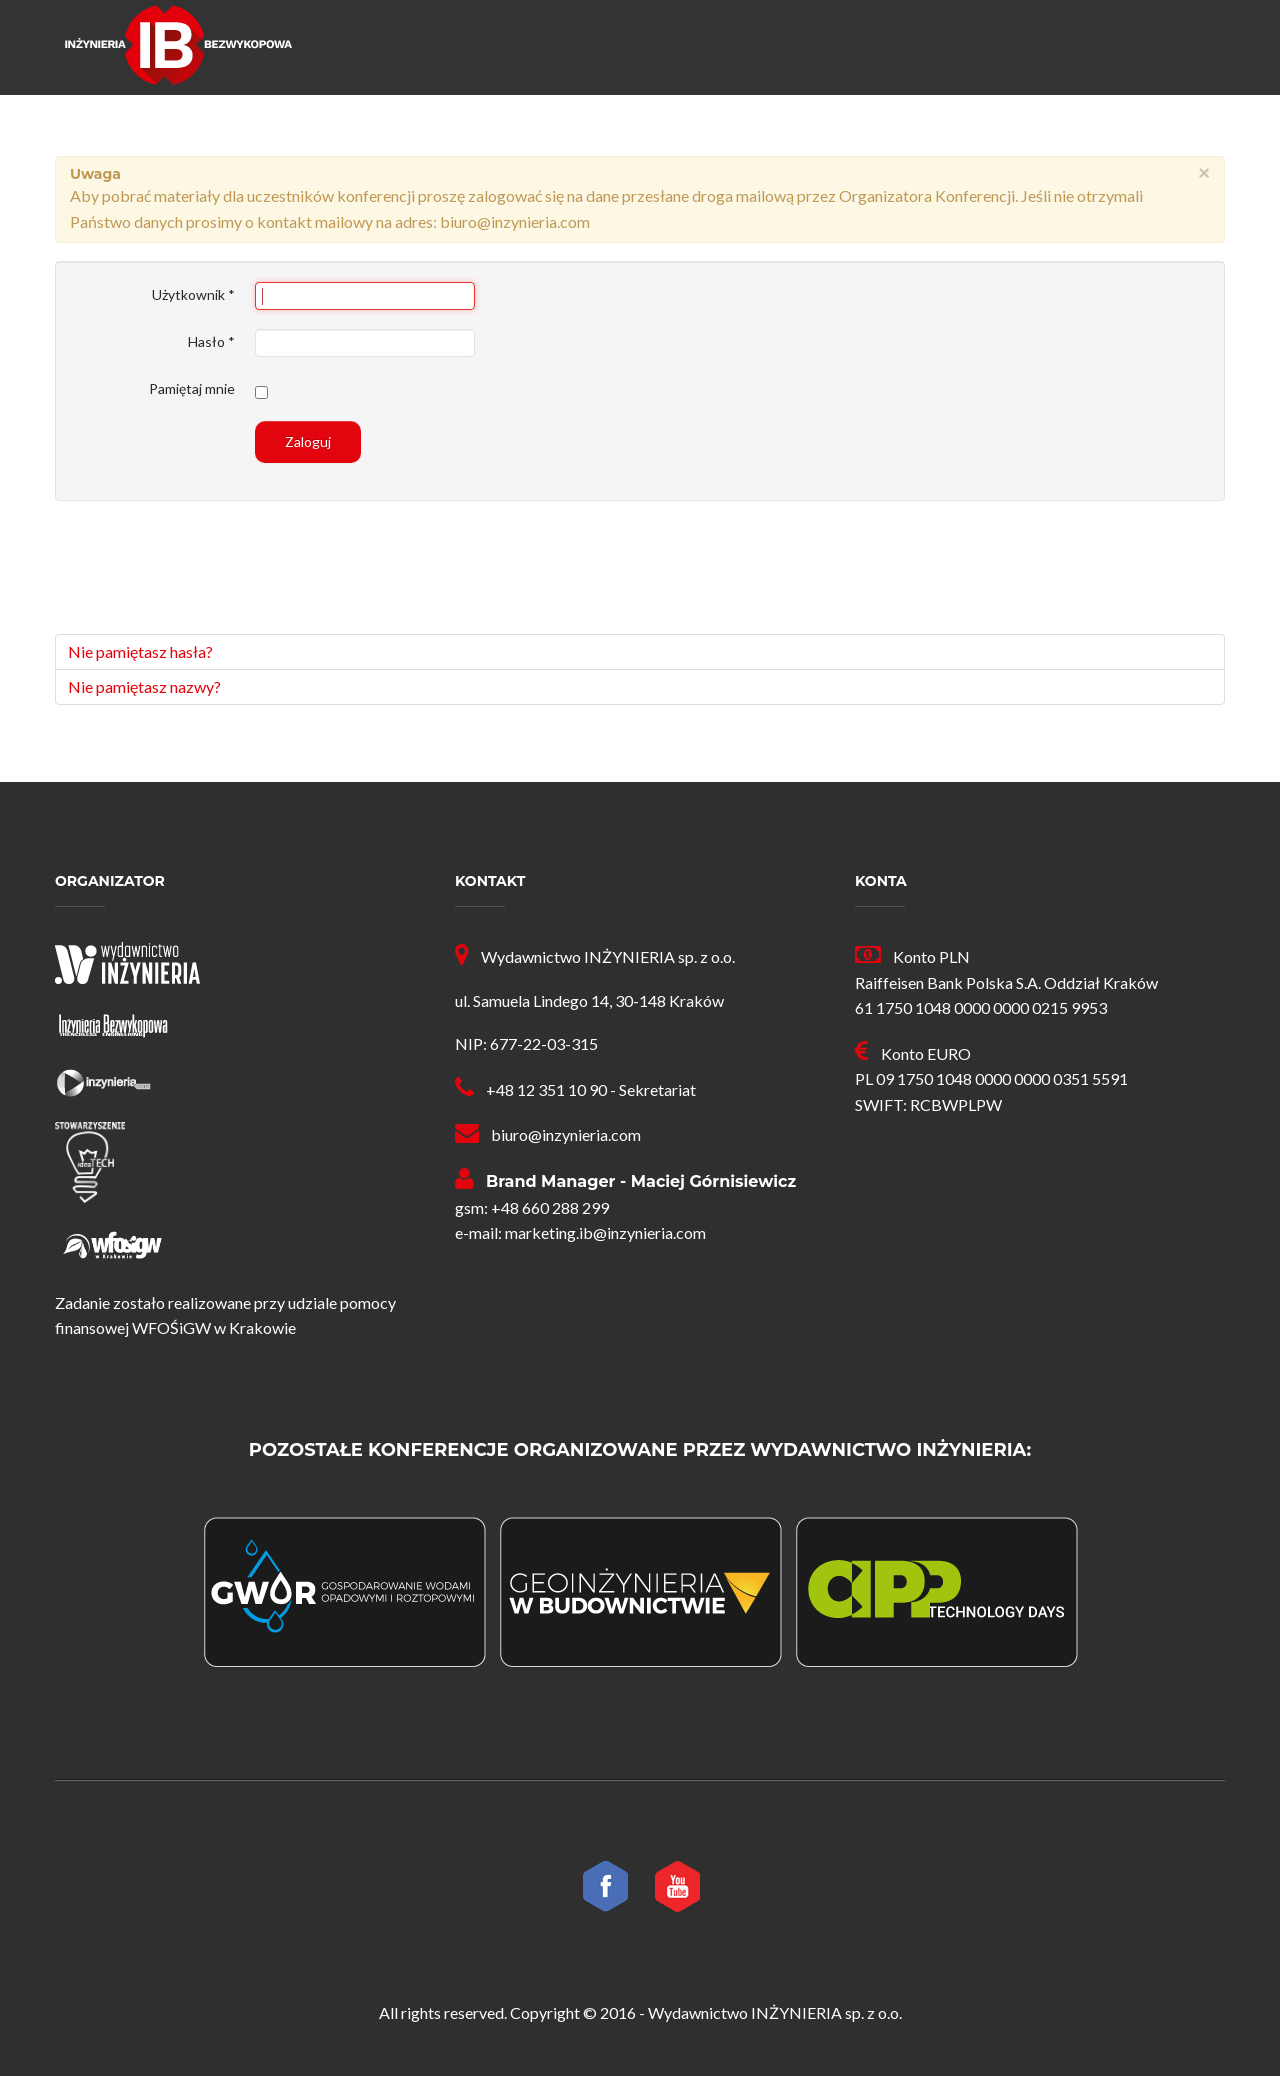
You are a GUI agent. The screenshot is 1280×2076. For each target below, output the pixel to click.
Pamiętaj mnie (192, 388)
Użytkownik (193, 294)
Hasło (211, 341)
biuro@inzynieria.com (566, 1134)
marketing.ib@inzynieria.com (605, 1232)
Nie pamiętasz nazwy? (144, 686)
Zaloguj (308, 441)
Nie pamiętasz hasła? (140, 651)
